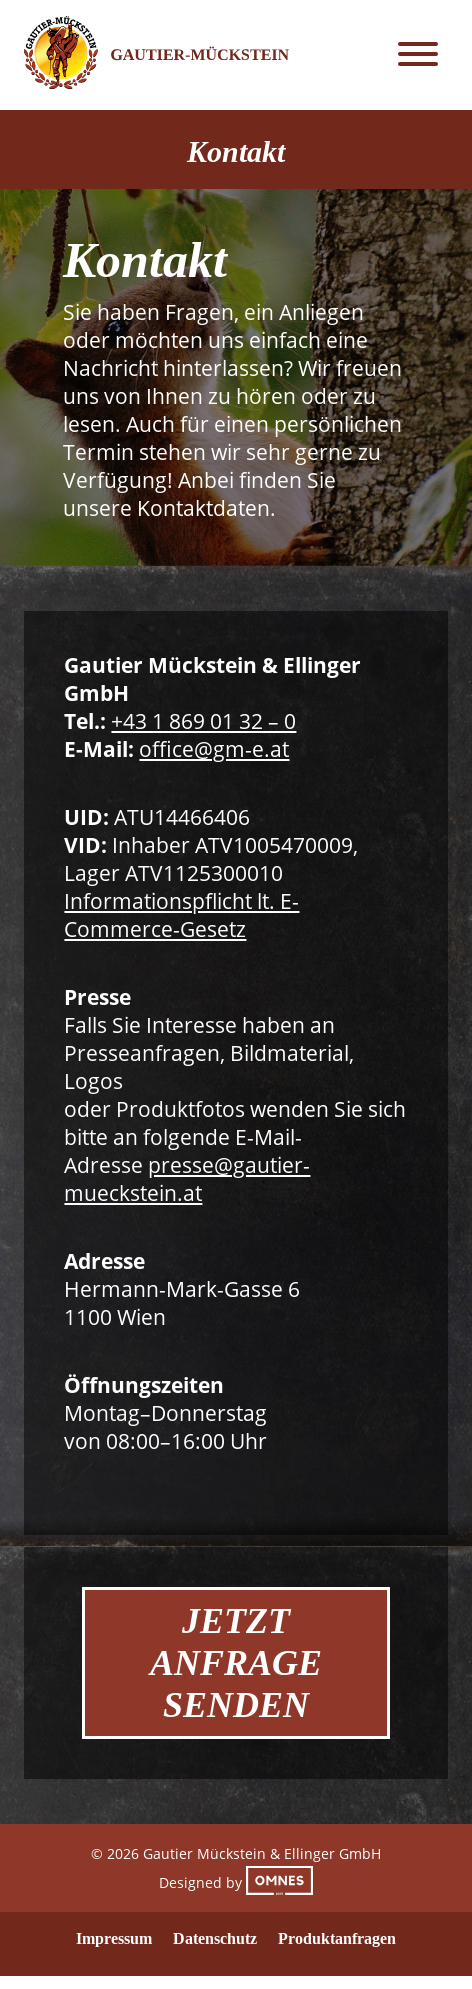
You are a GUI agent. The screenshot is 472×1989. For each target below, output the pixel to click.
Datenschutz (215, 1938)
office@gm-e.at (214, 749)
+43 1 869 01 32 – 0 (203, 721)
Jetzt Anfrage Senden (236, 1663)
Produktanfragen (337, 1938)
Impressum (114, 1938)
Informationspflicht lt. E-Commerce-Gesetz (181, 915)
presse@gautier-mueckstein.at (187, 1179)
